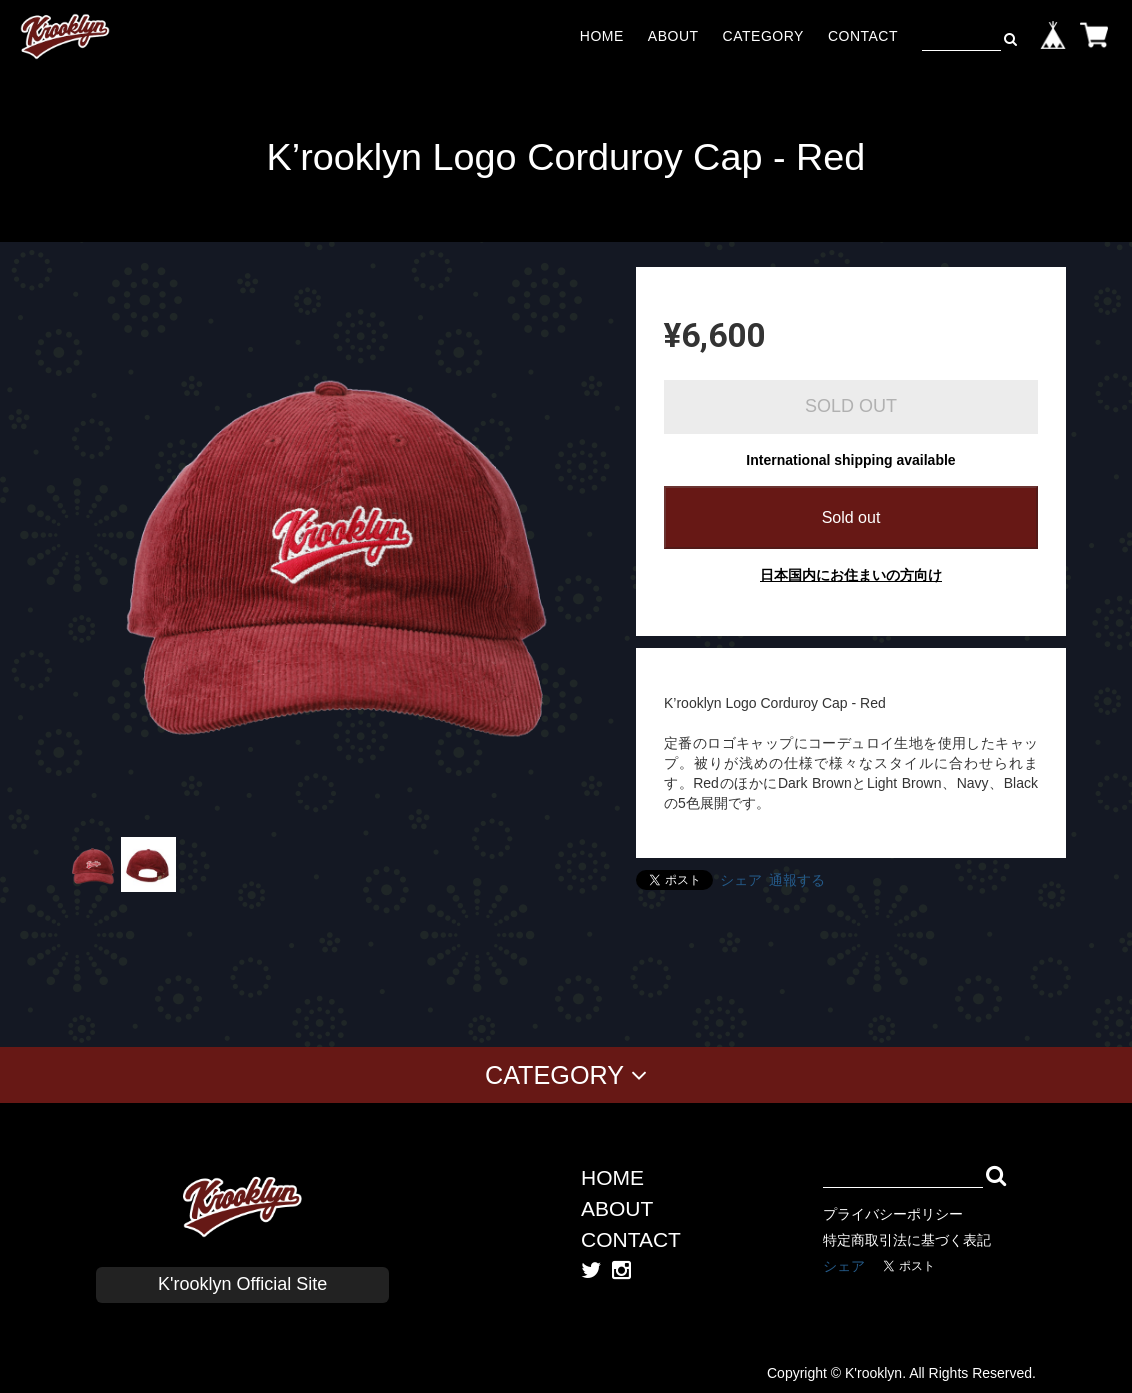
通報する (797, 880)
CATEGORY (763, 36)
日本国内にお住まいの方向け (851, 575)
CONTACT (863, 36)
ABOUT (673, 36)
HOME (602, 36)
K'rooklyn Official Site (242, 1284)
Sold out (851, 517)
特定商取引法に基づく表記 (907, 1240)
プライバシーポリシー (893, 1214)
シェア (741, 880)
